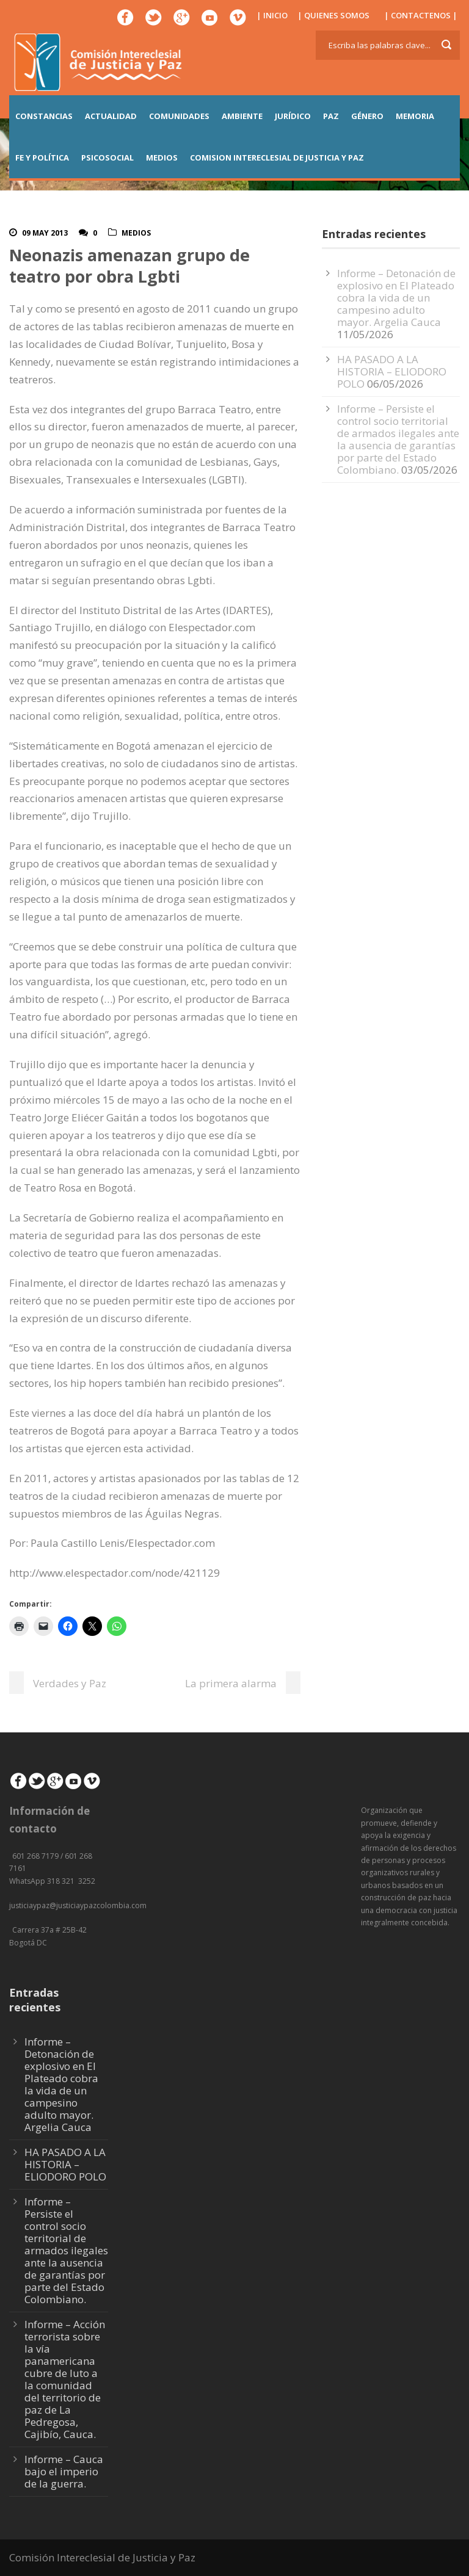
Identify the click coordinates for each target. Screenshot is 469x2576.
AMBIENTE (242, 115)
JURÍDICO (293, 115)
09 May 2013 (45, 233)
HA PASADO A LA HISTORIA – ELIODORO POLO (391, 371)
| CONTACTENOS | (420, 15)
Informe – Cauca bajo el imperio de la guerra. (63, 2471)
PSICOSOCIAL (107, 157)
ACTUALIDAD (111, 115)
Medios (136, 233)
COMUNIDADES (179, 115)
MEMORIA (415, 115)
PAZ (331, 115)
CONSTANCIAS (44, 115)
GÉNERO (367, 115)
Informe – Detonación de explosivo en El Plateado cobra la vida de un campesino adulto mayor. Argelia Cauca (396, 297)
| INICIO (272, 15)
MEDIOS (162, 157)
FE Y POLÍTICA (42, 157)
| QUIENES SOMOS (333, 15)
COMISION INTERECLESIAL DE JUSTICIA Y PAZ (277, 157)
